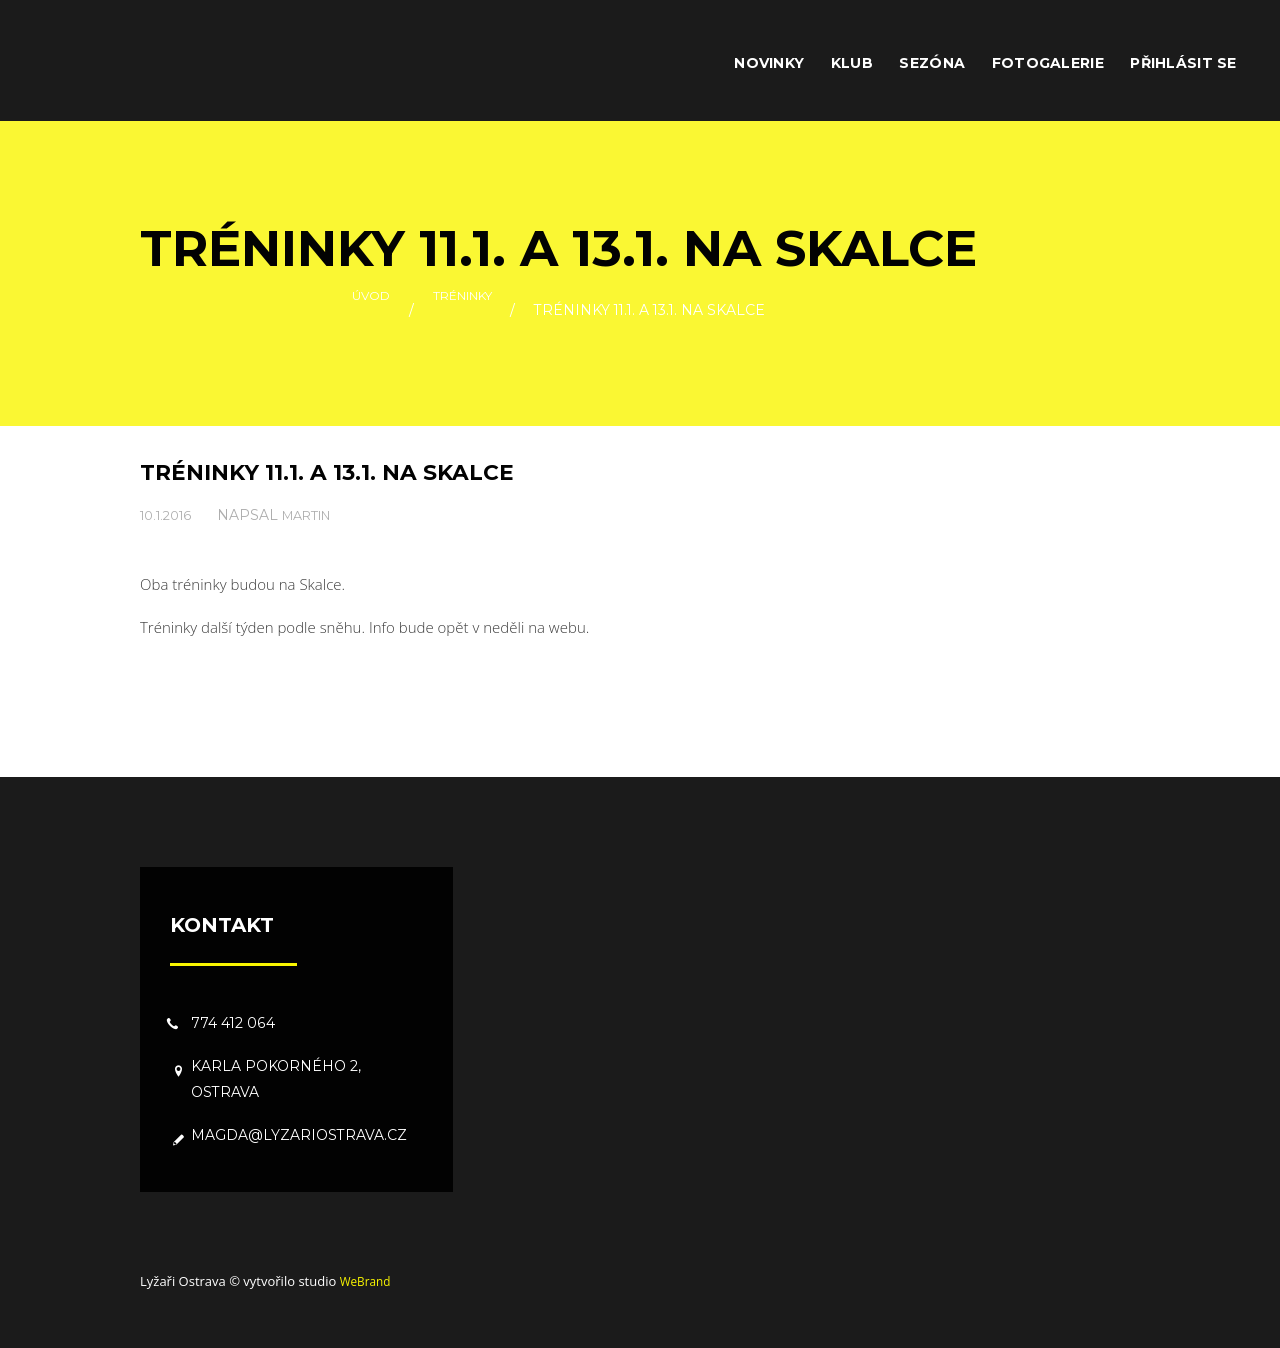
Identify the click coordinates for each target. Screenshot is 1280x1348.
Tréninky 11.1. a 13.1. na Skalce (347, 471)
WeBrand (368, 1281)
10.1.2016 (169, 515)
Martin (319, 515)
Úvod (362, 311)
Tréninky (466, 311)
